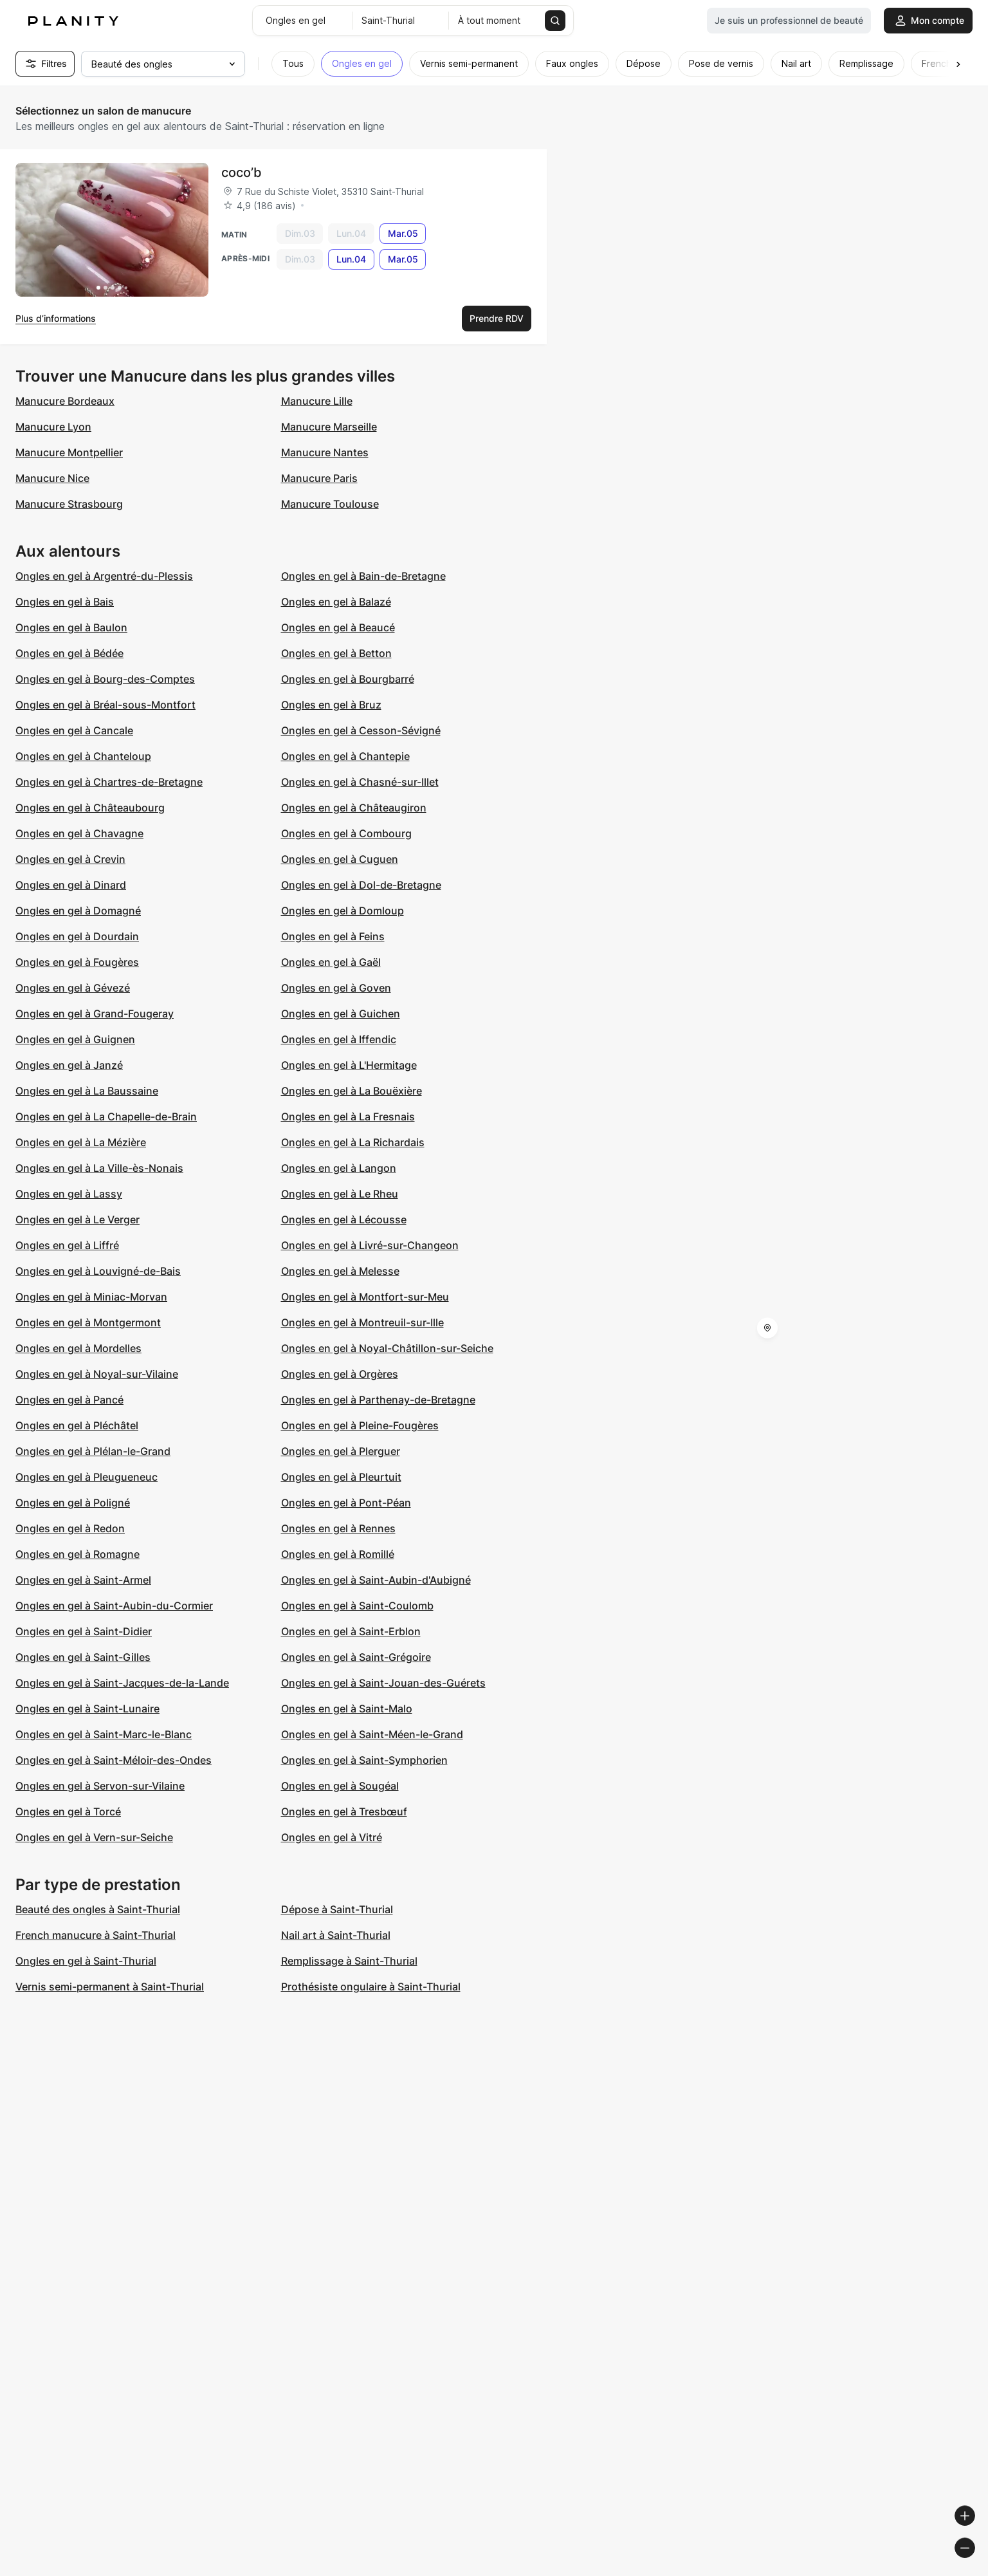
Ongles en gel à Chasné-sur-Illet (360, 781)
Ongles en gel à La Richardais (353, 1142)
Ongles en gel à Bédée (69, 653)
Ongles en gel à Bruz (331, 704)
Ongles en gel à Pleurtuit (341, 1476)
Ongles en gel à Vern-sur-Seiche (94, 1837)
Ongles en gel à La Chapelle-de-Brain (106, 1116)
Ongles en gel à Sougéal (340, 1785)
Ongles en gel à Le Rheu (339, 1193)
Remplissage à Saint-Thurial (349, 1960)
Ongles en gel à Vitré (331, 1837)
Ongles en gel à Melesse (340, 1271)
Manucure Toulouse (330, 503)
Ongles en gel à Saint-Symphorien (364, 1760)
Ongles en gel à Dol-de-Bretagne (361, 884)
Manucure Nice (52, 478)
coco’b (241, 172)
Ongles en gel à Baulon (71, 627)
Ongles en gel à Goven (336, 987)
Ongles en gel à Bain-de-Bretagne (363, 576)
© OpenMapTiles (811, 2570)
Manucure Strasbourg (69, 503)
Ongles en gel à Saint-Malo (346, 1708)
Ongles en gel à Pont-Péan (346, 1502)
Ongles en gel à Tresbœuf (344, 1811)
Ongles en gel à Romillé (337, 1554)
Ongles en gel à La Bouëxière (351, 1090)
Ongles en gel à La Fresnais (348, 1116)
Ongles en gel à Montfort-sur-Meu (365, 1296)
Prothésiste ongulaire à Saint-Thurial (371, 1986)
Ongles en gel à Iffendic (338, 1039)
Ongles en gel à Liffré (67, 1245)
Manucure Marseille (329, 426)
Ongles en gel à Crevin (70, 859)
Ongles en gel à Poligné (72, 1502)
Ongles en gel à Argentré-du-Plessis (104, 576)
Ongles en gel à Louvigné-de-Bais (98, 1271)
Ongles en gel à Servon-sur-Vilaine (100, 1785)
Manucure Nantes (325, 452)
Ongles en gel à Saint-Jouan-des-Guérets (383, 1682)
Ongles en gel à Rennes (338, 1528)
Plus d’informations (55, 318)
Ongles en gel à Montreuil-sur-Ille (362, 1322)
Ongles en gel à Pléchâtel (76, 1425)
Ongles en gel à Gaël (331, 962)
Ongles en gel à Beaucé (338, 627)
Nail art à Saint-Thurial (335, 1935)
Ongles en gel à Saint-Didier (83, 1631)
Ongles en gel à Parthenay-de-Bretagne (378, 1399)
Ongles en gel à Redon (70, 1528)
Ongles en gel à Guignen (75, 1039)
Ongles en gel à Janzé (69, 1065)
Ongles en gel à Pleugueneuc (86, 1476)
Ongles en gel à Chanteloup (83, 756)
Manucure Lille (316, 400)
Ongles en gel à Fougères (77, 962)
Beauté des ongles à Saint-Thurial (97, 1909)
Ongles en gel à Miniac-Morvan (91, 1296)
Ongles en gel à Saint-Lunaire (87, 1708)
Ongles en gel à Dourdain (77, 936)
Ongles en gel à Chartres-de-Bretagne (109, 781)
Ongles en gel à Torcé (68, 1811)
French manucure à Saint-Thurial (95, 1935)
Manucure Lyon (53, 426)
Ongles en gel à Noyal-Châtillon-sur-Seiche (387, 1348)
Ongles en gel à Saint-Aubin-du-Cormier (114, 1605)
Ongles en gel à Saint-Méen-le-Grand (372, 1734)
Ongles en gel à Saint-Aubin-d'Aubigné (376, 1579)
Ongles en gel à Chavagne (79, 833)
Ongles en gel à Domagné (78, 910)
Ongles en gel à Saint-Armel (83, 1579)
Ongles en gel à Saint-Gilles (83, 1657)
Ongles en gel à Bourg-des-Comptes (105, 678)
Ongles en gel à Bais (64, 601)
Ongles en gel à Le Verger (77, 1219)
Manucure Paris (319, 478)
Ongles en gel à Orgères (339, 1373)
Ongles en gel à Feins (333, 936)
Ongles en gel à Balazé (336, 601)
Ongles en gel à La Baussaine (86, 1090)
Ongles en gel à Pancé (69, 1399)
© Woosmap (746, 2570)
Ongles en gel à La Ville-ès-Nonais (99, 1168)
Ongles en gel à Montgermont (88, 1322)
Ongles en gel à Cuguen (339, 859)
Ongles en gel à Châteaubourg (90, 807)
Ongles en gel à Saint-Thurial (85, 1960)
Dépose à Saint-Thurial (337, 1909)
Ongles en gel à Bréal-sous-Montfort (105, 704)
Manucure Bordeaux (64, 400)
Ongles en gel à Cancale (74, 730)
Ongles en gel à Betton (336, 653)
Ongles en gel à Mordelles (78, 1348)
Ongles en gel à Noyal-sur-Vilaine (96, 1373)
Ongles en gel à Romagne (77, 1554)
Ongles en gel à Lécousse (344, 1219)
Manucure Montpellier (69, 452)
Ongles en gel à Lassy (68, 1193)
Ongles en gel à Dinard (70, 884)
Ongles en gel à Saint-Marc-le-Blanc (103, 1734)
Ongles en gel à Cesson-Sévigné (361, 730)
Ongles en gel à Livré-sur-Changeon (370, 1245)
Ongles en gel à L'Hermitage (349, 1065)
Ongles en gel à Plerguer (340, 1451)
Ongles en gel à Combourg (346, 833)
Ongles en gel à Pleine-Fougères (360, 1425)
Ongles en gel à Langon (338, 1168)
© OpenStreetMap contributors (917, 2570)
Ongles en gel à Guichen (340, 1013)
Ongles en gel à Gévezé (72, 987)
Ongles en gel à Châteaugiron (353, 807)
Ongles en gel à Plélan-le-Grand (92, 1451)
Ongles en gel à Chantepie (345, 756)
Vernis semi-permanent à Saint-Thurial (109, 1986)
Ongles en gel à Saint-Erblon (351, 1631)
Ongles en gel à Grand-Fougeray (94, 1013)
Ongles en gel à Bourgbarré (347, 678)
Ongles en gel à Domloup (342, 910)
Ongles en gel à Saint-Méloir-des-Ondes (113, 1760)
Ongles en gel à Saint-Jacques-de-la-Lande (122, 1682)
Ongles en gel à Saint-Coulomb (357, 1605)
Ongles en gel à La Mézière (80, 1142)
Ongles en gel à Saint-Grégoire (356, 1657)
